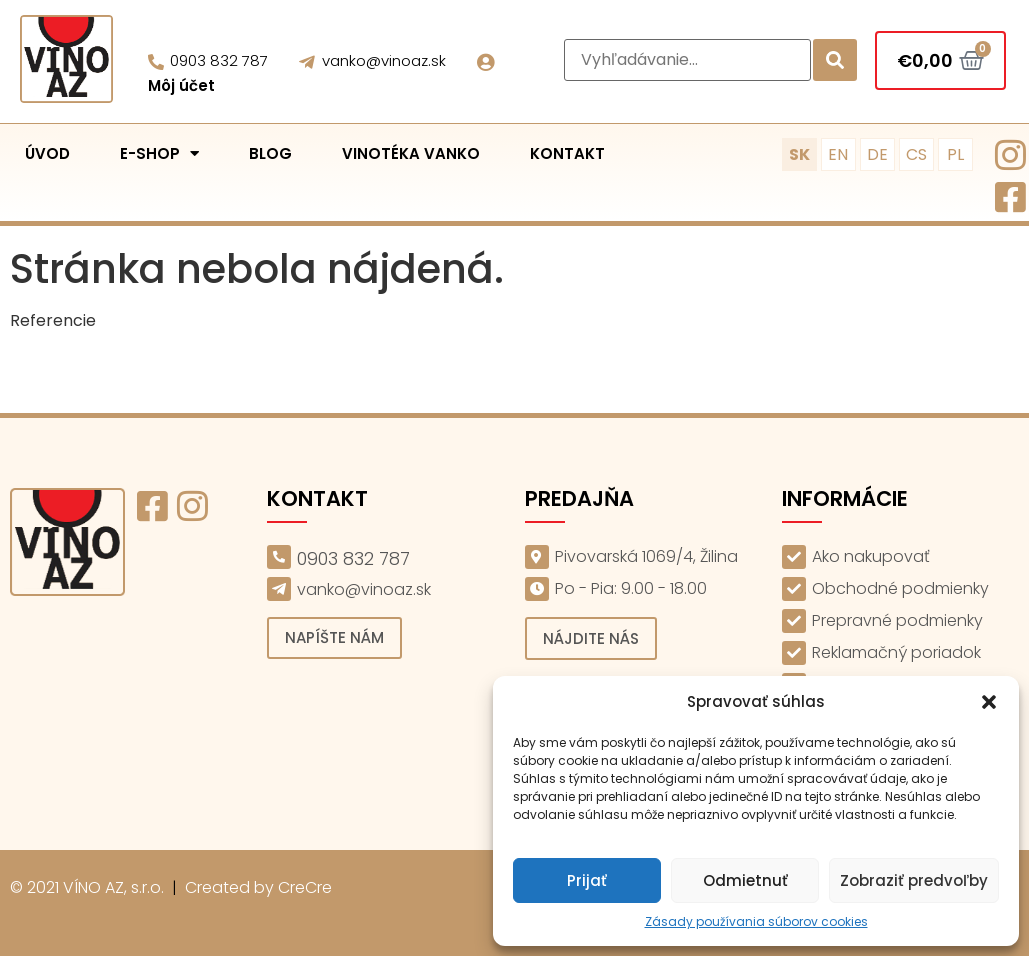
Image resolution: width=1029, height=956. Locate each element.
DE (877, 154)
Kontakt (567, 153)
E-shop (159, 153)
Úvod (47, 153)
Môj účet (181, 85)
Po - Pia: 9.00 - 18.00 (631, 588)
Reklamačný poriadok (896, 652)
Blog (270, 153)
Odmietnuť (745, 880)
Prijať (587, 880)
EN (838, 154)
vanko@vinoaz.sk (384, 60)
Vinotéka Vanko (411, 153)
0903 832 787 (219, 60)
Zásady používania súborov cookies (756, 921)
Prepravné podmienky (897, 620)
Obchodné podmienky (900, 588)
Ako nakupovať (871, 556)
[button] (989, 702)
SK (799, 154)
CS (916, 154)
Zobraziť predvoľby (914, 880)
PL (955, 154)
